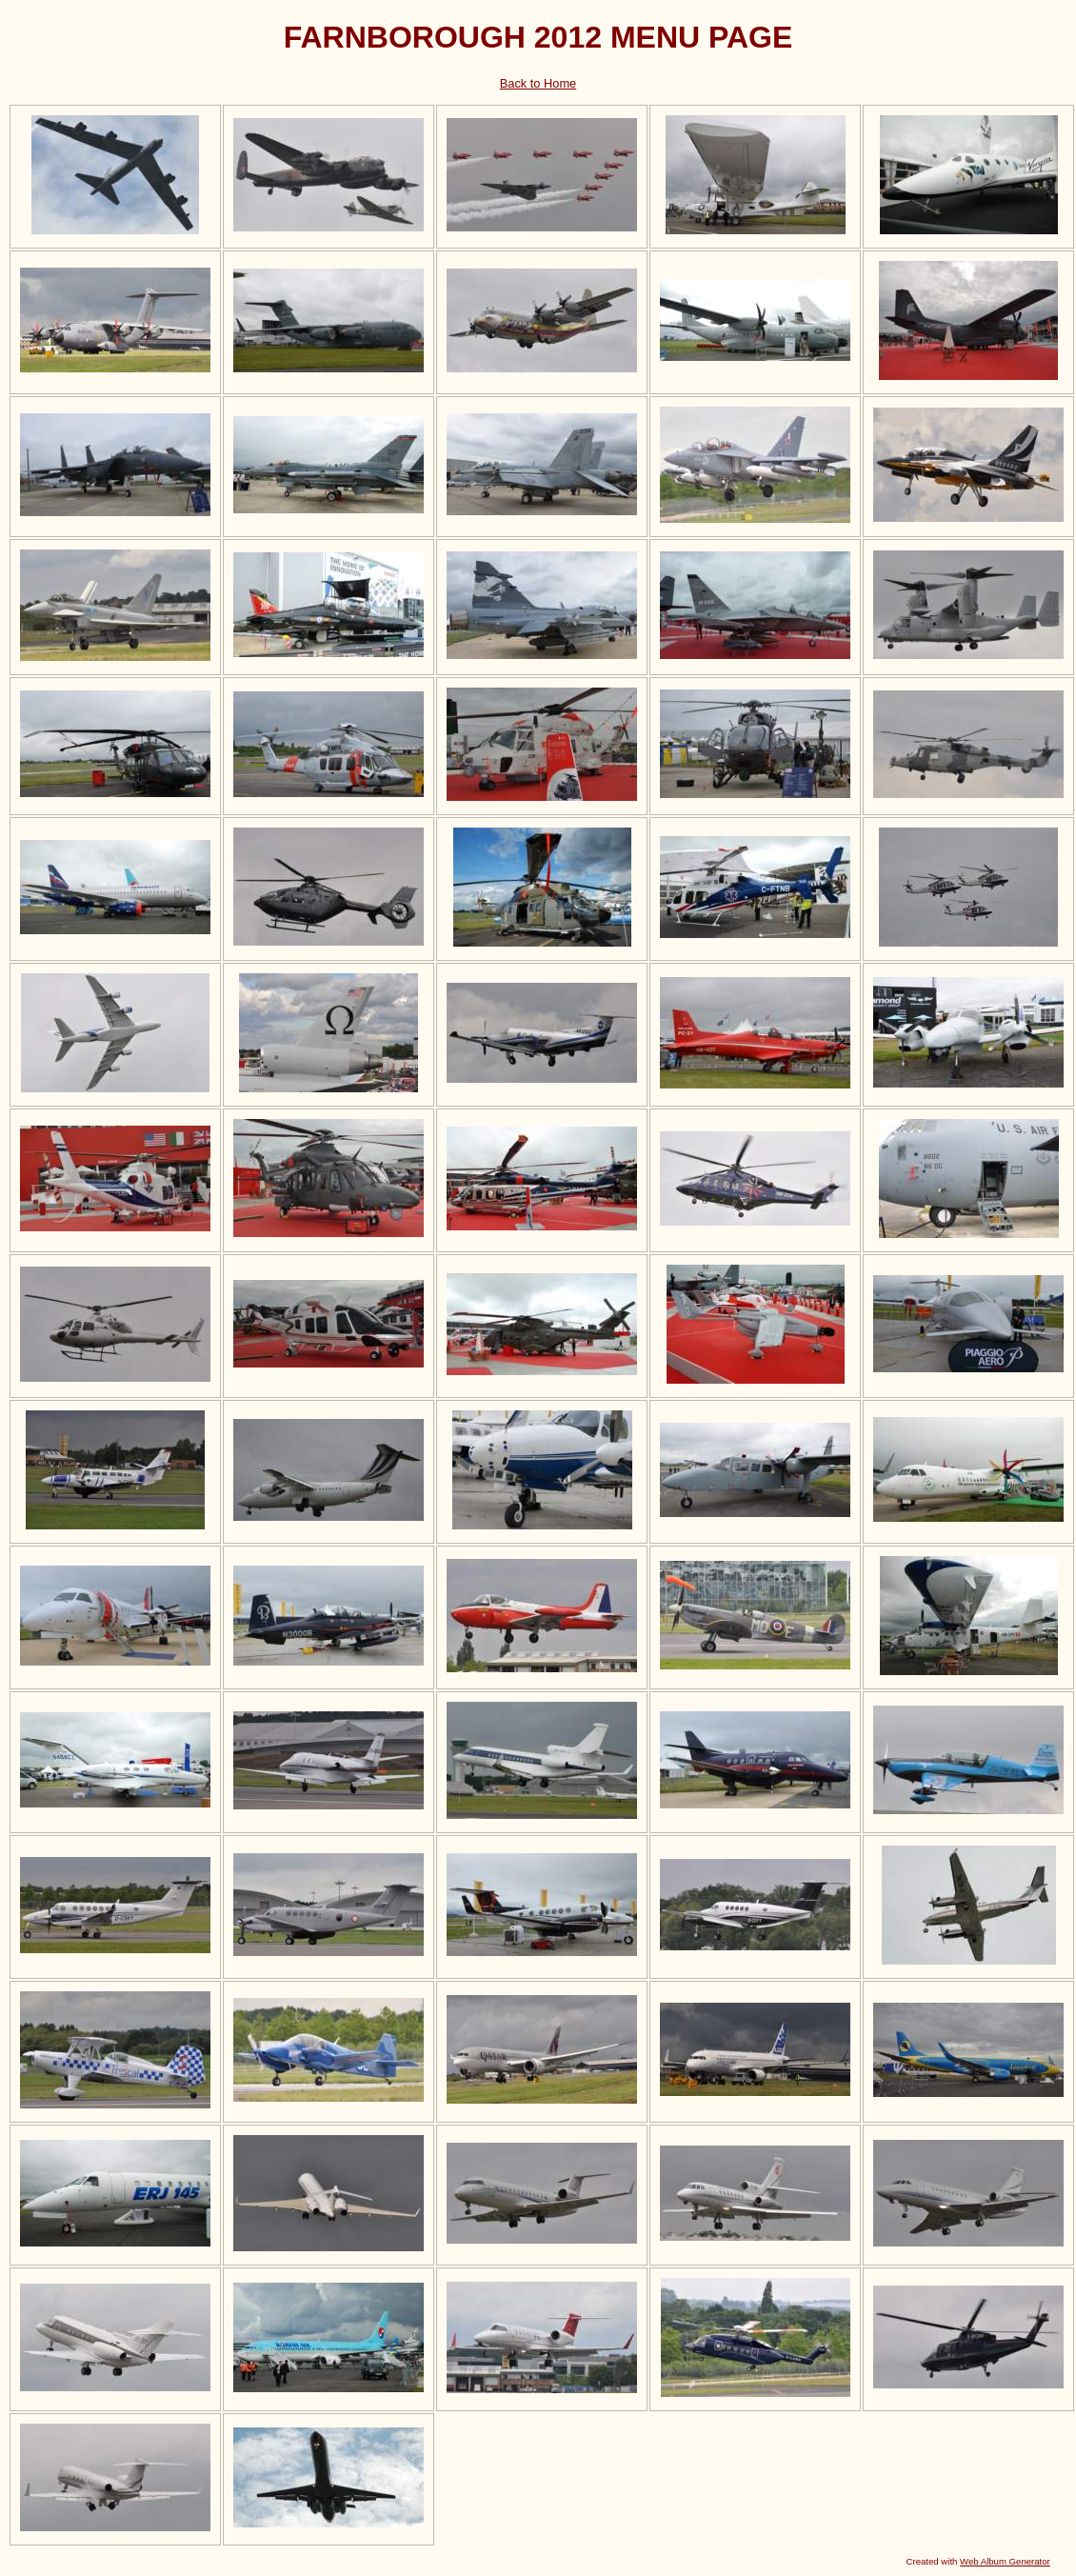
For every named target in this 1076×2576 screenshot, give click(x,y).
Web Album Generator (1005, 2561)
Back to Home (538, 83)
